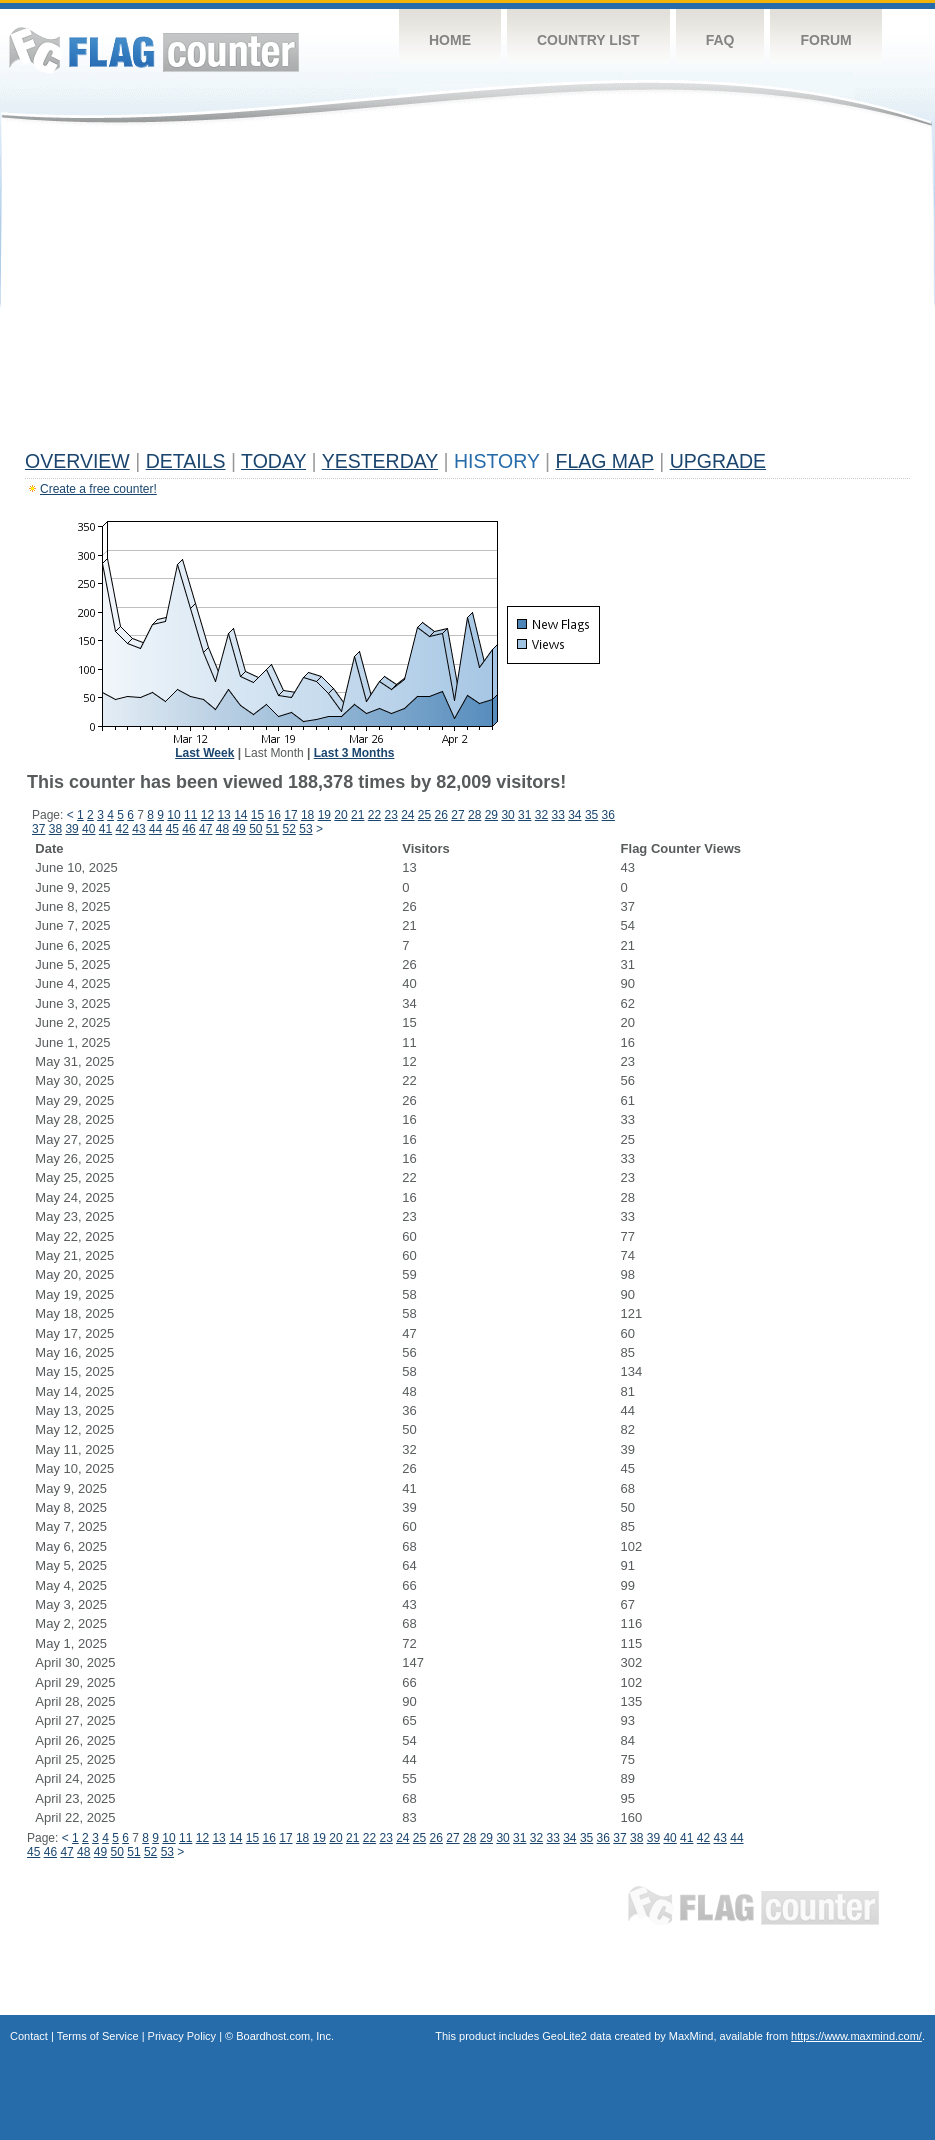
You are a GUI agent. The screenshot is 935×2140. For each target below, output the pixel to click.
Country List (588, 40)
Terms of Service (98, 2036)
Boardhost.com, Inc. (285, 2036)
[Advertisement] (467, 292)
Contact (29, 2036)
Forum (825, 40)
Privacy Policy (182, 2036)
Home (450, 40)
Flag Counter (154, 49)
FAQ (720, 40)
